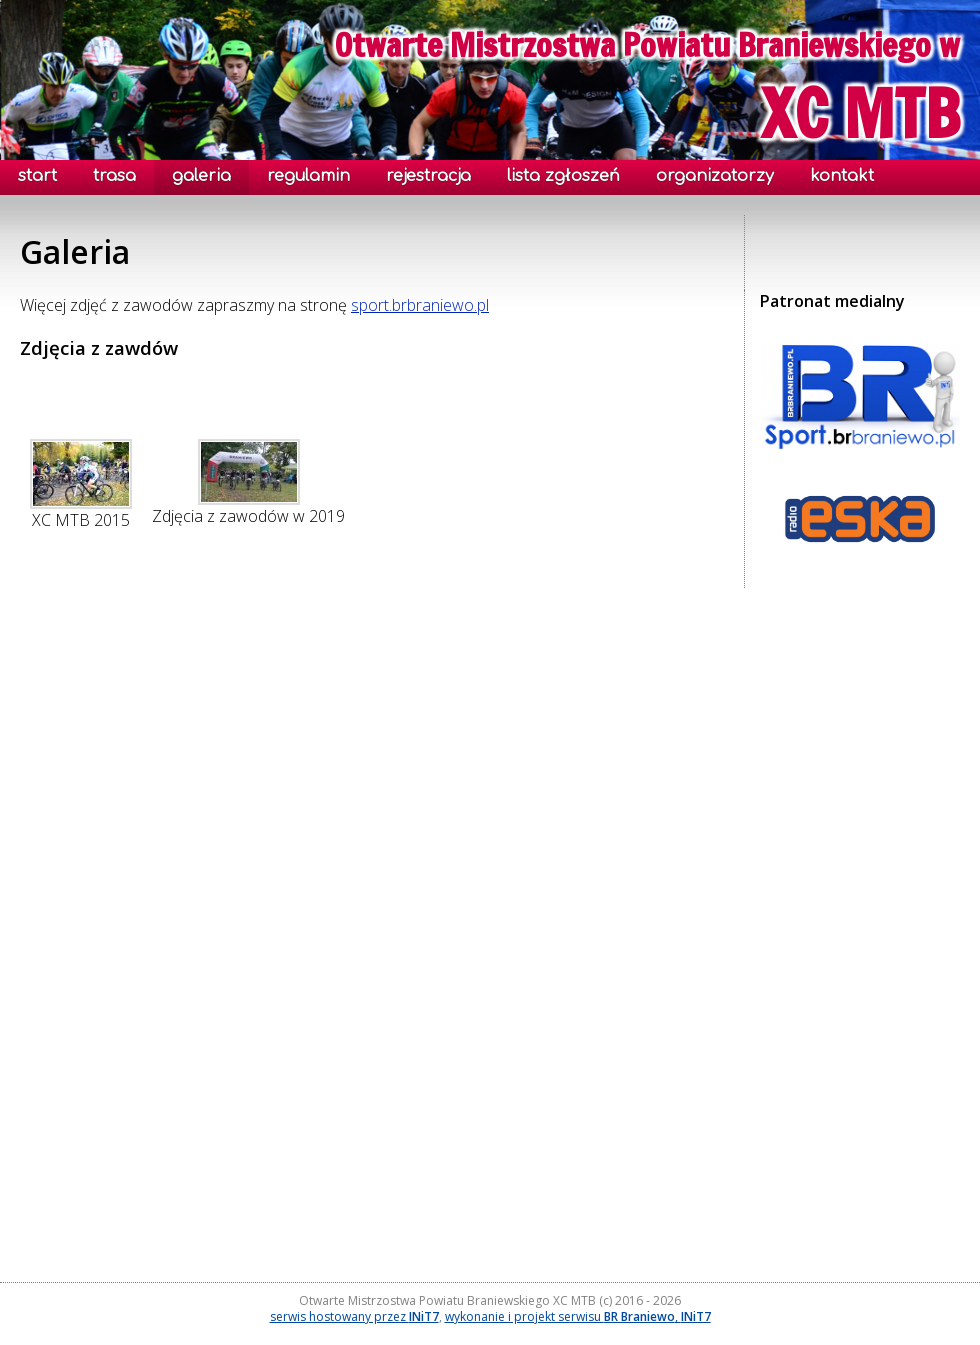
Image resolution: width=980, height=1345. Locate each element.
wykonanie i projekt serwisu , (578, 1316)
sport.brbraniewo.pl (420, 305)
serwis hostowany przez (354, 1316)
